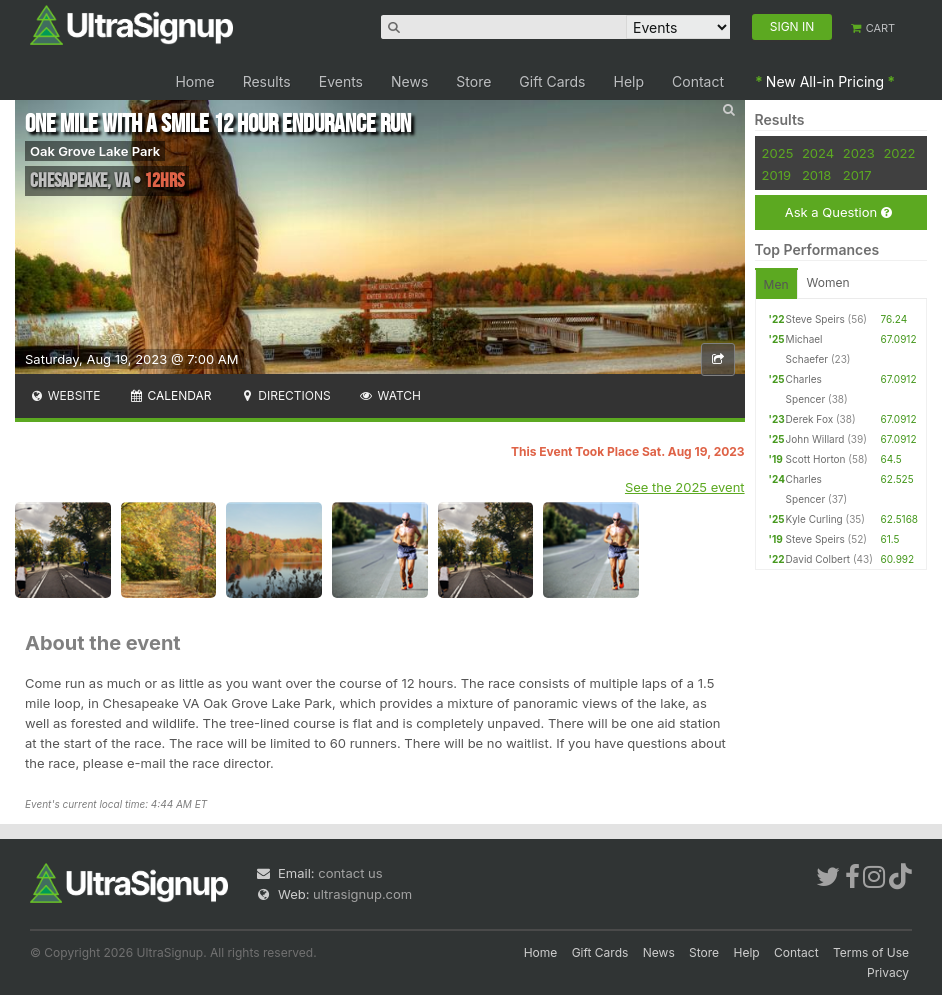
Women (828, 282)
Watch (390, 395)
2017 (857, 175)
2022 (899, 153)
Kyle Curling (814, 519)
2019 (776, 175)
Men (776, 284)
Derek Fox (810, 419)
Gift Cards (552, 81)
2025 (778, 153)
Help (629, 81)
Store (473, 81)
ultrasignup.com (362, 894)
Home (194, 81)
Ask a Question (838, 212)
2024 (818, 153)
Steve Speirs (815, 319)
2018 (816, 175)
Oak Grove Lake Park (95, 151)
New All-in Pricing (825, 81)
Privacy (888, 972)
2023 (859, 153)
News (409, 81)
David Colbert (818, 559)
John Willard (815, 439)
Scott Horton (816, 459)
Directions (284, 395)
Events (341, 81)
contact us (350, 873)
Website (65, 395)
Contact (698, 81)
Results (267, 81)
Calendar (170, 395)
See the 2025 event (685, 487)
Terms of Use (871, 952)
